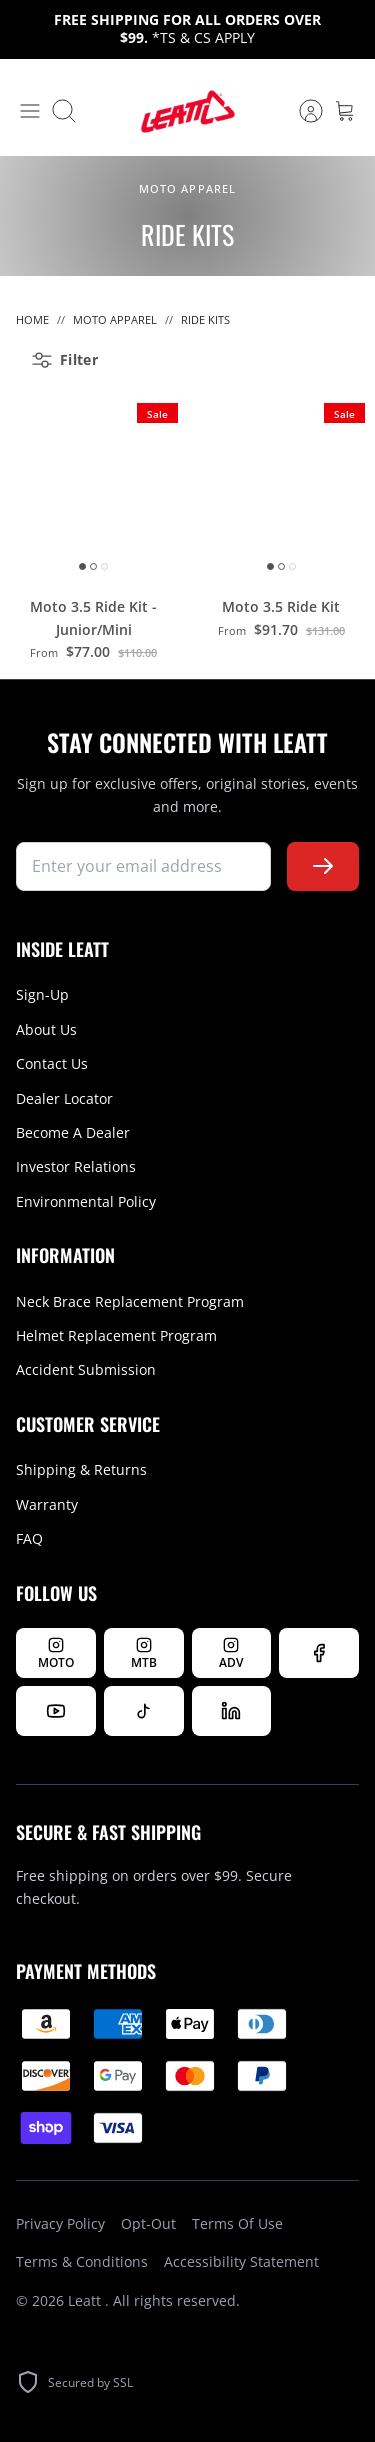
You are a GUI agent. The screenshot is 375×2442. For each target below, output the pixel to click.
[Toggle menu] (30, 111)
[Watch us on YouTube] (56, 1711)
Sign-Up (42, 994)
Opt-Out (148, 2223)
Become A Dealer (73, 1132)
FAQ (29, 1538)
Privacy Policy (60, 2223)
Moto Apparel (115, 319)
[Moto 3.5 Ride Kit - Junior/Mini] (94, 487)
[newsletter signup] (143, 866)
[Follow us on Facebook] (319, 1653)
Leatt (86, 2300)
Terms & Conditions (82, 2261)
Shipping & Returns (81, 1469)
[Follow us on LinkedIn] (232, 1711)
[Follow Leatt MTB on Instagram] (144, 1653)
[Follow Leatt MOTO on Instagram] (56, 1653)
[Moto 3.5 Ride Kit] (282, 487)
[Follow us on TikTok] (144, 1711)
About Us (46, 1029)
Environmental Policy (86, 1201)
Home (32, 319)
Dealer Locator (64, 1098)
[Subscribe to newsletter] (323, 866)
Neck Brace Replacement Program (130, 1301)
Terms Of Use (237, 2223)
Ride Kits (205, 319)
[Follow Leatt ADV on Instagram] (232, 1653)
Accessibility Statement (241, 2261)
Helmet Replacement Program (116, 1335)
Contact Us (52, 1063)
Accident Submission (86, 1369)
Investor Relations (76, 1166)
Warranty (47, 1504)
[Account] (301, 111)
